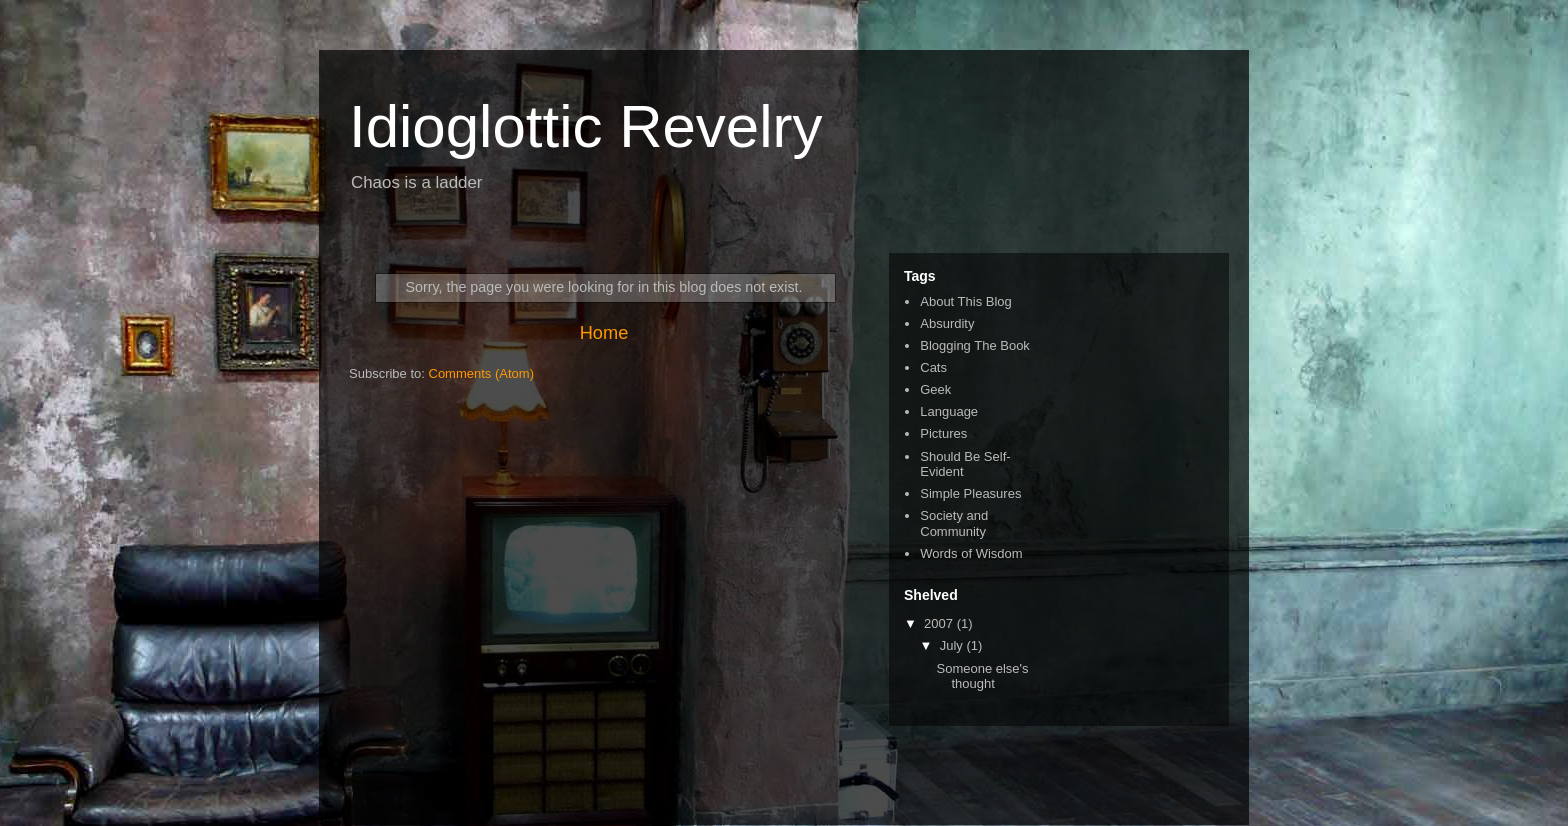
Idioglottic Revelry (586, 126)
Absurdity (947, 323)
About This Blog (966, 301)
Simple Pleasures (970, 493)
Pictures (943, 433)
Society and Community (954, 523)
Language (949, 411)
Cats (933, 367)
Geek (935, 389)
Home (604, 333)
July (953, 645)
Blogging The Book (975, 345)
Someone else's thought (982, 676)
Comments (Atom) (481, 373)
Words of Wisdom (971, 553)
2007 (940, 623)
